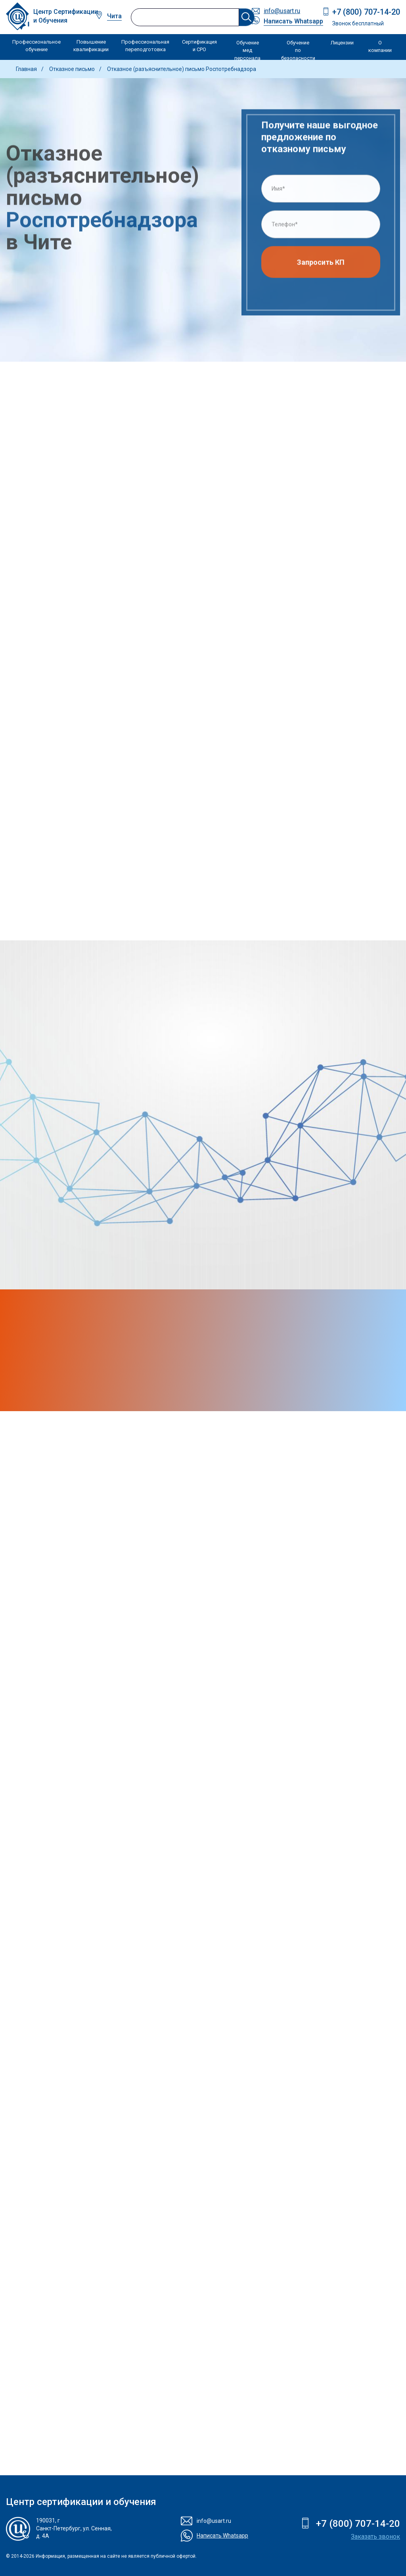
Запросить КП (321, 265)
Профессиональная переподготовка (145, 46)
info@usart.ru (282, 11)
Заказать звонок (375, 2536)
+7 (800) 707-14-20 (366, 12)
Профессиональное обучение (36, 46)
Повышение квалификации (91, 46)
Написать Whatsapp (293, 21)
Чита (114, 16)
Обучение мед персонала (247, 50)
